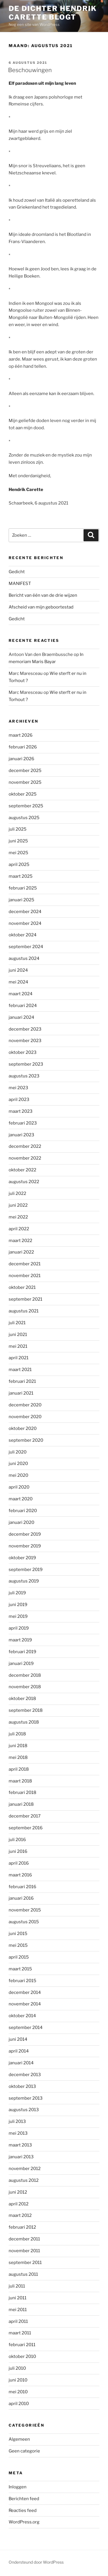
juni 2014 (18, 2039)
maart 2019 (20, 1640)
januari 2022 (21, 1252)
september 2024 (26, 946)
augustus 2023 (24, 1076)
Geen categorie (24, 2451)
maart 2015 (20, 1969)
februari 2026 (23, 747)
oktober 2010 (22, 2356)
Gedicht (17, 571)
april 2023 (19, 1099)
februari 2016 (22, 1886)
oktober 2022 (22, 1170)
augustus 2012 (24, 2180)
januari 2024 (21, 1017)
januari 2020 (21, 1522)
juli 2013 (17, 2121)
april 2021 (19, 1357)
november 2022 (25, 1158)
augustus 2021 (24, 1311)
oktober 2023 (23, 1052)
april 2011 (18, 2321)
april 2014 (19, 2051)
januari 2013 (21, 2156)
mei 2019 (18, 1616)
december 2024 (25, 911)
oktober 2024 (23, 934)
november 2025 (25, 782)
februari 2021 (22, 1381)
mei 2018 (18, 1757)
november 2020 (25, 1416)
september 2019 (26, 1569)
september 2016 (26, 1827)
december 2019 (25, 1534)
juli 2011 (17, 2286)
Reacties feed (23, 2510)
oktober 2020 (23, 1428)
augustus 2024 (24, 958)
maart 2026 (21, 735)
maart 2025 (21, 876)
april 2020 (19, 1487)
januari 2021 (21, 1393)
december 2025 (25, 770)
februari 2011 (22, 2344)
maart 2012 (20, 2215)
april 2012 (19, 2204)
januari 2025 (21, 899)
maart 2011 (20, 2333)
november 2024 (25, 923)
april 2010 (19, 2403)
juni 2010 (18, 2380)
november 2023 (25, 1040)
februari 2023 (23, 1123)
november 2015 (25, 1910)
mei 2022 (18, 1217)
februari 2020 (23, 1510)
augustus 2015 (24, 1921)
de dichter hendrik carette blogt (53, 12)
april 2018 (19, 1769)
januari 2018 (21, 1804)
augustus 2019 (24, 1581)
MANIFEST (20, 583)
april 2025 (19, 864)
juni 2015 (18, 1933)
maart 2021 (20, 1369)
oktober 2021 (22, 1287)
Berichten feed (24, 2498)
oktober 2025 (23, 794)
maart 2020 (21, 1498)
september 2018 (26, 1710)
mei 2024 (18, 982)
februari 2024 (23, 1005)
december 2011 (24, 2239)
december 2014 (25, 1992)
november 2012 (25, 2168)
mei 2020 (18, 1475)
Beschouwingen (30, 70)
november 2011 (24, 2250)
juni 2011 (17, 2297)
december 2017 (25, 1816)
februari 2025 (23, 888)
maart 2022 (20, 1240)
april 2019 (19, 1628)
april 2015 (19, 1957)
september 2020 (26, 1440)
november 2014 (25, 2004)
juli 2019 (17, 1592)
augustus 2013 (24, 2109)
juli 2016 (17, 1839)
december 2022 (25, 1146)
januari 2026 (21, 758)
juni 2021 (18, 1334)
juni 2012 (18, 2192)
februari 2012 (22, 2227)
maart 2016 (20, 1875)
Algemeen (19, 2439)
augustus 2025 (24, 817)
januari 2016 (21, 1898)
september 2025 (26, 805)
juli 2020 (17, 1452)
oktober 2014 (22, 2015)
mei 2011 (18, 2309)
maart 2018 (20, 1781)
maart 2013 (20, 2145)
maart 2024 (21, 993)
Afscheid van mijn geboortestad (41, 607)
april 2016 (19, 1863)
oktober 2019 (22, 1557)
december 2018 (25, 1675)
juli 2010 (17, 2368)
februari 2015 (22, 1980)
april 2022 (19, 1228)
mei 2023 (18, 1087)
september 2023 (26, 1064)
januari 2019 (21, 1663)
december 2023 (25, 1029)
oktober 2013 (22, 2086)
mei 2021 (18, 1346)
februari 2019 (22, 1651)
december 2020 (25, 1405)
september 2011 (25, 2262)
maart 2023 (21, 1111)
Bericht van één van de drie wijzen (43, 595)
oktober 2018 (22, 1698)
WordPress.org (24, 2522)
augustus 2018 (24, 1722)
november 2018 (25, 1686)
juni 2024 (18, 970)
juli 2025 (17, 829)
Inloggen (17, 2487)
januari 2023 (21, 1134)
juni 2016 (18, 1851)
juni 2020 (18, 1463)
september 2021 (25, 1299)
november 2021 (25, 1275)
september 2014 (26, 2027)
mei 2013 (18, 2133)
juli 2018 (17, 1733)
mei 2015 (18, 1945)
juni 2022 (18, 1205)
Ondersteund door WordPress (36, 2562)
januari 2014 (21, 2062)
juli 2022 (17, 1193)
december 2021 (25, 1263)
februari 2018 (22, 1792)
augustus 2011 (23, 2274)
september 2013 (26, 2098)
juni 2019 (18, 1604)
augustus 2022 (24, 1181)
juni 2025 (18, 841)
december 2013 (25, 2074)
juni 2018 (18, 1745)
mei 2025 (18, 852)
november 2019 (25, 1546)
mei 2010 (18, 2391)
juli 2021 (17, 1322)
